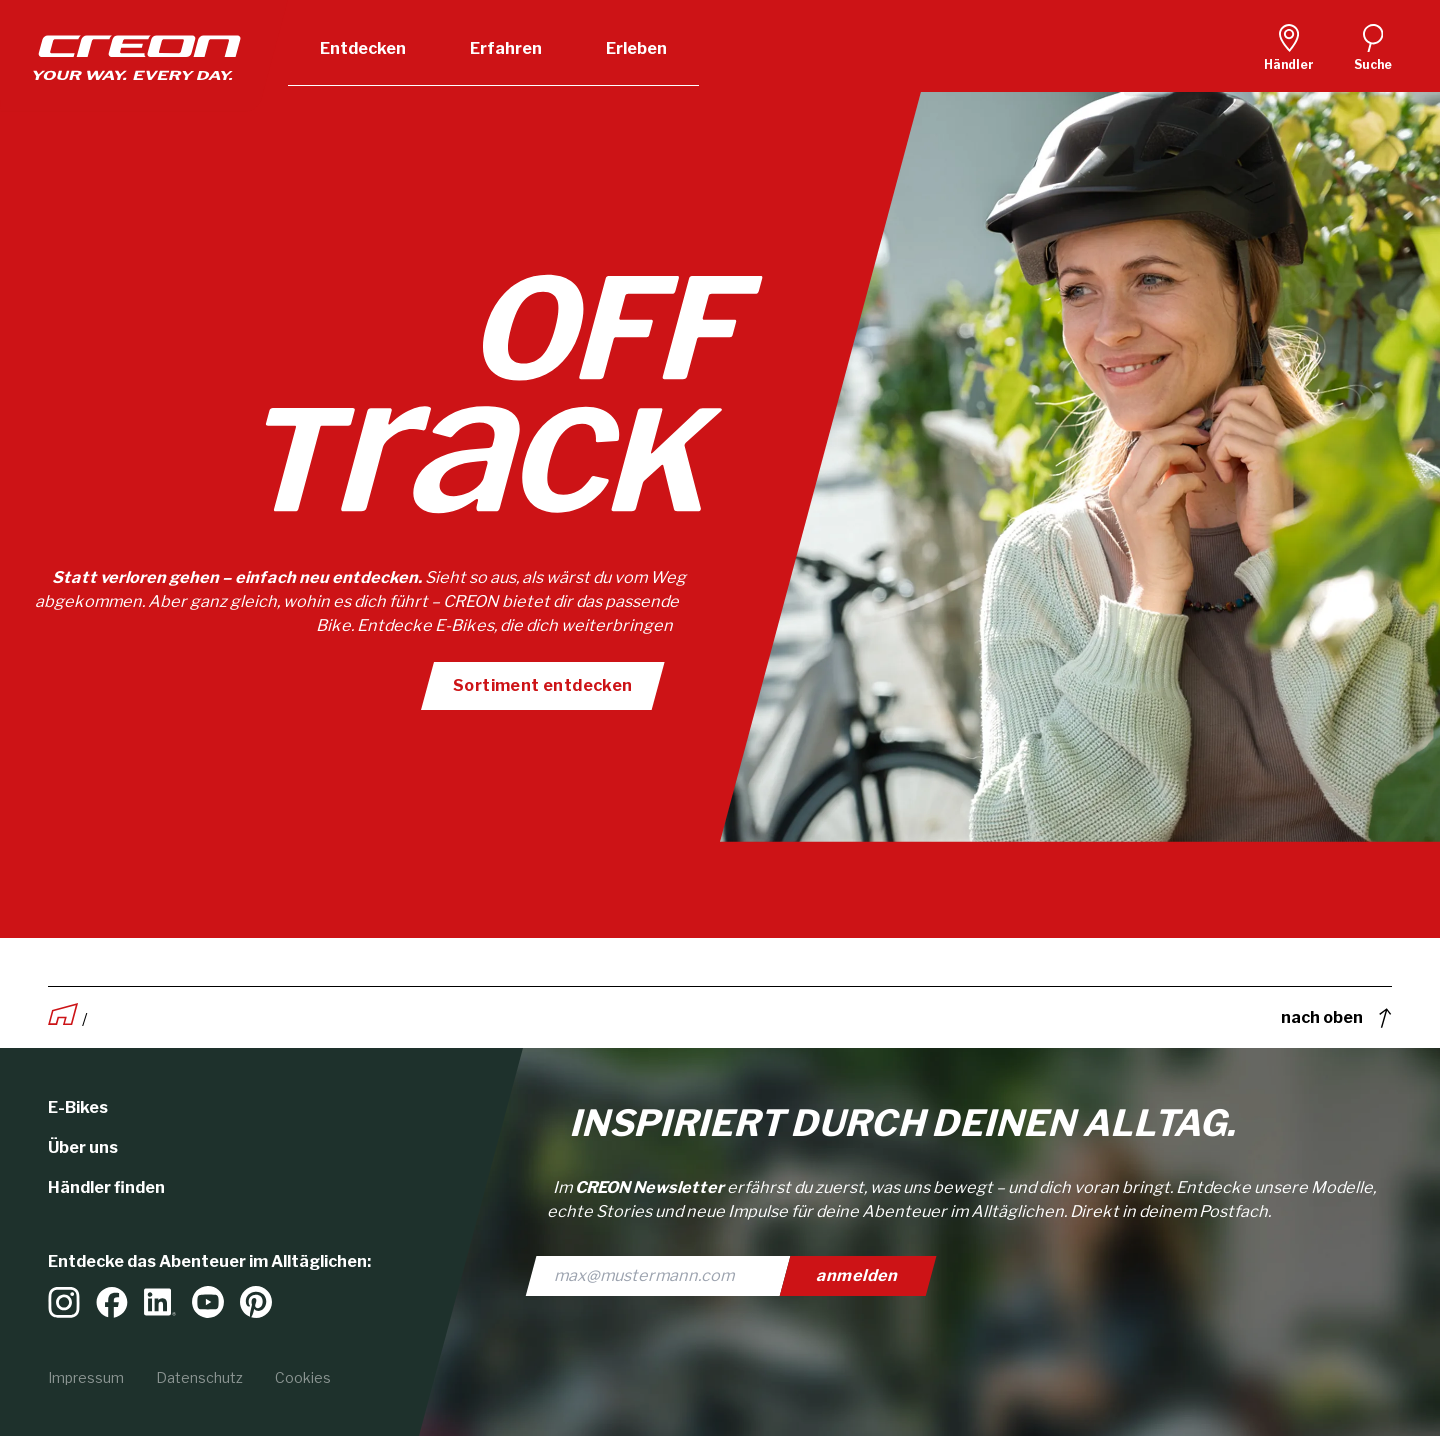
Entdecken (363, 48)
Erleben (636, 48)
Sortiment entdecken (542, 685)
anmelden (858, 1275)
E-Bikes (78, 1107)
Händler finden (106, 1187)
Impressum (86, 1377)
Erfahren (506, 48)
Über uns (83, 1147)
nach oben (1336, 1018)
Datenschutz (199, 1377)
